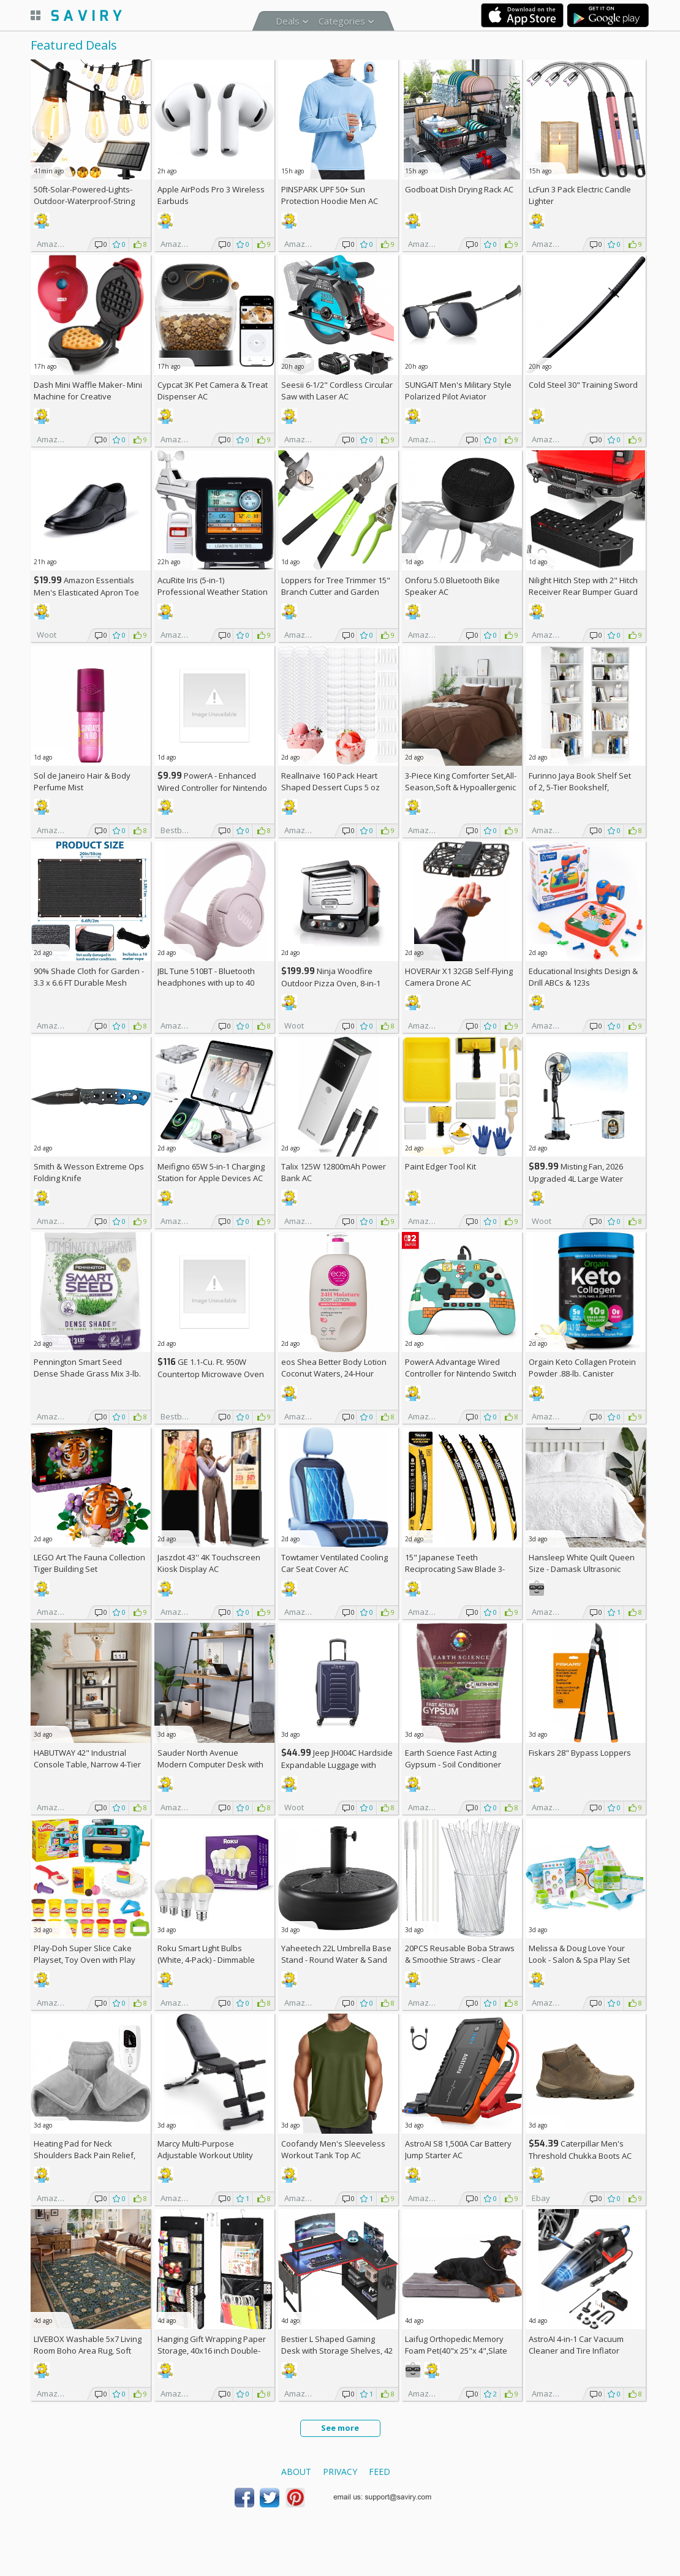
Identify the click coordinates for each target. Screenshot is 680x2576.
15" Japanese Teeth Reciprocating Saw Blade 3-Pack (455, 1569)
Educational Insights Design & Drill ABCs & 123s (583, 976)
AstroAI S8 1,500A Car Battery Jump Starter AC (458, 2149)
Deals (288, 21)
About (296, 2471)
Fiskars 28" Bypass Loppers (580, 1752)
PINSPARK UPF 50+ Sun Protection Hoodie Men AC (329, 195)
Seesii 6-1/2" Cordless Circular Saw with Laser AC (337, 390)
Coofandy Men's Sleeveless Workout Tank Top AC (333, 2149)
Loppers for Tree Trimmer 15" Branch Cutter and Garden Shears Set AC (335, 592)
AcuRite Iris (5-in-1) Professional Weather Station (212, 586)
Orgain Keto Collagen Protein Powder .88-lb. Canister (582, 1367)
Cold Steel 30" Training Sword (583, 384)
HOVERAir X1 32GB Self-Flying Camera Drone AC (459, 976)
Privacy (340, 2471)
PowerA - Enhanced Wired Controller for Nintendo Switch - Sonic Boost (212, 787)
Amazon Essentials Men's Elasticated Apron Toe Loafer (86, 592)
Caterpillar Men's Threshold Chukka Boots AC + (580, 2155)
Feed (379, 2471)
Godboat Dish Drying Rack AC (459, 189)
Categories (342, 21)
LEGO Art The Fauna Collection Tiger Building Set (89, 1563)
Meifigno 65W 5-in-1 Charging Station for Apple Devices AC (211, 1172)
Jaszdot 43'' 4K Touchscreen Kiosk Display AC (208, 1563)
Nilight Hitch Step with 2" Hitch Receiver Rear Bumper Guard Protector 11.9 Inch (583, 592)
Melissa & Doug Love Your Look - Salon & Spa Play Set (579, 1954)
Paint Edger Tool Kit (440, 1166)
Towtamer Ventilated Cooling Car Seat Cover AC (334, 1563)
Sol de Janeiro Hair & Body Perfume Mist (82, 781)
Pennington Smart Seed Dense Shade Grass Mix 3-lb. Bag (87, 1373)
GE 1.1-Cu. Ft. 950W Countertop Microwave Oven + (210, 1373)
